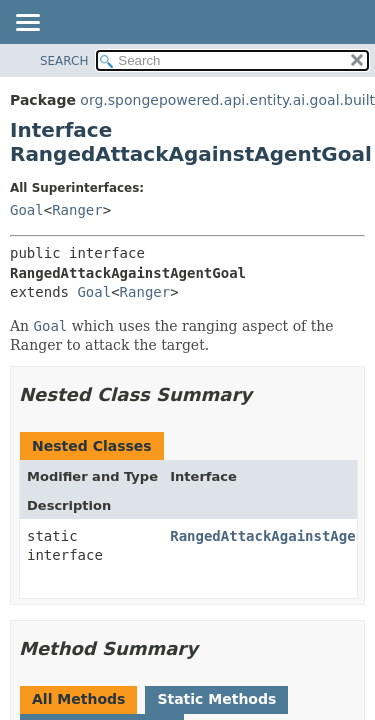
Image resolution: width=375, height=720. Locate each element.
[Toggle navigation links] (27, 24)
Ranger (77, 210)
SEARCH (64, 61)
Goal (27, 210)
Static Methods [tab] (216, 699)
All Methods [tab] (78, 699)
